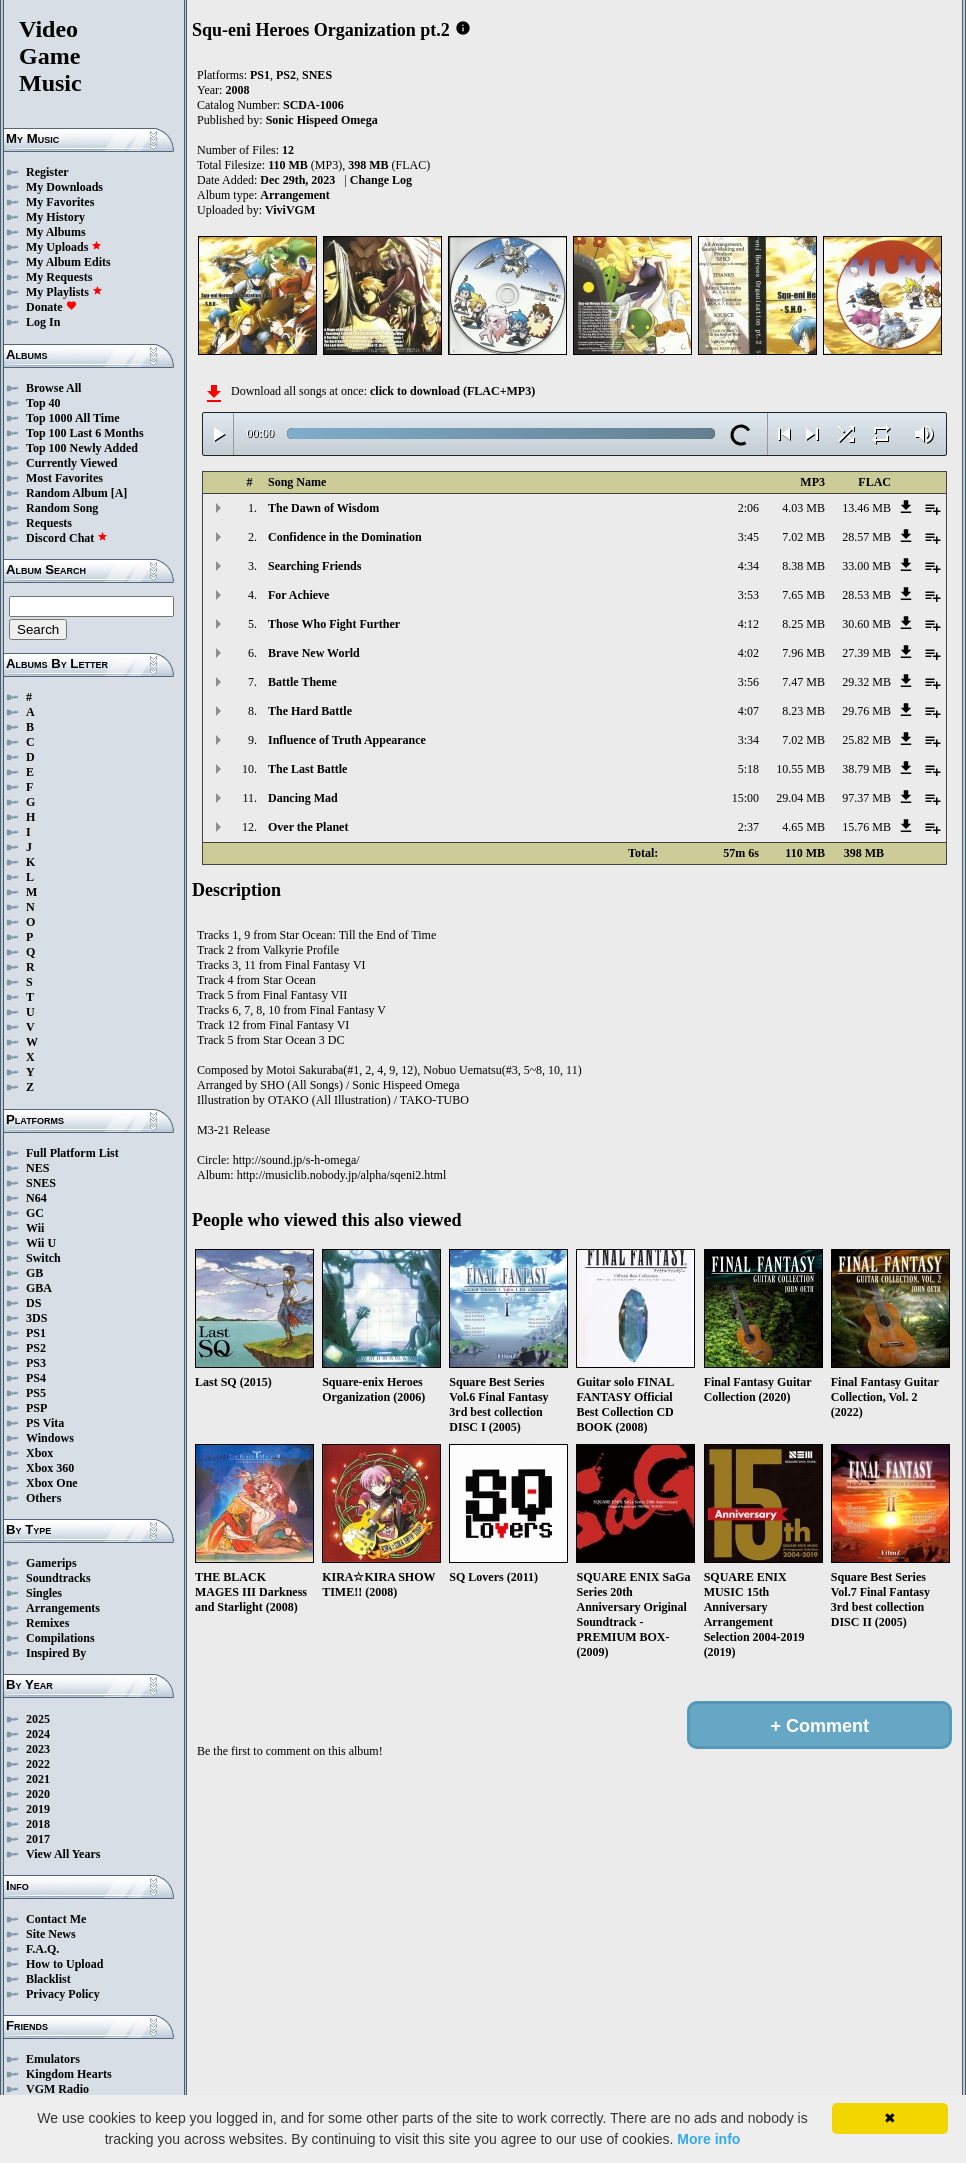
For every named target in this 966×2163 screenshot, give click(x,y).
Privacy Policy (63, 1994)
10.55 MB (800, 769)
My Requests (59, 277)
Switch (43, 1258)
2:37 (748, 827)
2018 (38, 1824)
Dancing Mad (303, 798)
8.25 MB (803, 624)
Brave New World (314, 653)
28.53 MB (866, 595)
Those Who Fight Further (334, 624)
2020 (38, 1794)
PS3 (36, 1363)
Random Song (62, 508)
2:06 (748, 508)
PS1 (36, 1333)
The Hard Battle (310, 711)
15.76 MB (866, 827)
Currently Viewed (71, 463)
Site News (51, 1934)
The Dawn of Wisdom (323, 508)
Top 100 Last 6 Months (85, 433)
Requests (49, 523)
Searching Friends (314, 566)
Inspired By (56, 1653)
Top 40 (43, 403)
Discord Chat (67, 538)
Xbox (39, 1453)
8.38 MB (803, 566)
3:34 (748, 740)
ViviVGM (290, 210)
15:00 (745, 798)
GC (35, 1213)
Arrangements (63, 1608)
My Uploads (64, 247)
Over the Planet (308, 827)
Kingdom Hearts (69, 2074)
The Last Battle (307, 769)
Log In (43, 322)
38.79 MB (866, 769)
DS (33, 1303)
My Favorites (60, 202)
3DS (36, 1318)
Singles (44, 1593)
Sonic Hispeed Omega (322, 120)
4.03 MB (803, 508)
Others (43, 1498)
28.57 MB (866, 537)
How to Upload (64, 1964)
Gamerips (51, 1563)
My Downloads (64, 187)
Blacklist (48, 1979)
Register (47, 172)
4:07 (748, 711)
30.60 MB (866, 624)
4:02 (748, 653)
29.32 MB (866, 682)
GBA (39, 1288)
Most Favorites (64, 478)
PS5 (36, 1393)
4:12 (748, 624)
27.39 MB (866, 653)
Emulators (53, 2059)
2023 (38, 1749)
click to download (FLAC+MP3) (452, 391)
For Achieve (298, 595)
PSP (36, 1408)
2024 (38, 1734)
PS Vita (45, 1423)
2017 (38, 1839)
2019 (38, 1809)
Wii (35, 1228)
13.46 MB (866, 508)
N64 (36, 1198)
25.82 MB (866, 740)
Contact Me (56, 1919)
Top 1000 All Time (72, 418)
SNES (41, 1183)
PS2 (36, 1348)
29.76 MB (866, 711)
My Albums (56, 232)
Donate (51, 307)
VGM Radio (57, 2089)
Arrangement (294, 195)
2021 (38, 1779)
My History (55, 217)
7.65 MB (803, 595)
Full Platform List (72, 1153)
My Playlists (64, 292)
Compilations (60, 1638)
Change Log (381, 180)
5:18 (748, 769)
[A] (119, 493)
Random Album (67, 493)
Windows (50, 1438)
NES (37, 1168)
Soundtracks (58, 1578)
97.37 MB (866, 798)
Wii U (41, 1243)
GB (34, 1273)
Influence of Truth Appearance (347, 740)
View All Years (63, 1854)
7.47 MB (803, 682)
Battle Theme (302, 682)
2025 (38, 1719)
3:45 (748, 537)
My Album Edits (68, 262)
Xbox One (52, 1483)
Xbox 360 (50, 1468)
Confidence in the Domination (345, 537)
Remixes (47, 1623)
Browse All (53, 388)
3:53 (748, 595)
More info (708, 2139)
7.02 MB (803, 537)
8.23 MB (803, 711)
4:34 (748, 566)
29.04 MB (800, 798)
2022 (38, 1764)
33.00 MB (866, 566)
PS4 (36, 1378)
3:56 (748, 682)
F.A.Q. (42, 1949)
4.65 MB (803, 827)
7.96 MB (803, 653)
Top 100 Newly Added (82, 448)
